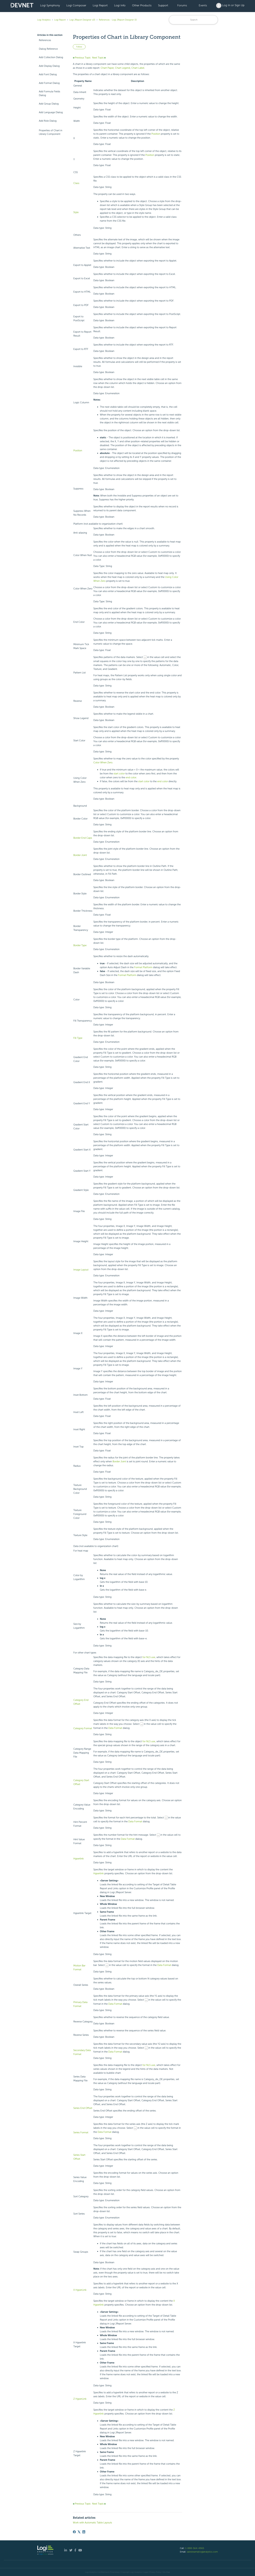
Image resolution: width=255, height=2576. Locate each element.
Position (155, 133)
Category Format (82, 1728)
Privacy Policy (155, 2572)
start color (119, 773)
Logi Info (120, 5)
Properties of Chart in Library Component (50, 132)
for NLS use (148, 1657)
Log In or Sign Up (230, 5)
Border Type (80, 945)
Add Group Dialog (49, 103)
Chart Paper (107, 67)
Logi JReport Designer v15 (82, 20)
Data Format (115, 1728)
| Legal (145, 2572)
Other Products (142, 5)
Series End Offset (82, 2108)
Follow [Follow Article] (79, 47)
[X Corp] (79, 2531)
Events (203, 5)
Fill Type (77, 1038)
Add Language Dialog (51, 112)
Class (76, 183)
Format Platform (143, 967)
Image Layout (80, 1269)
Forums (182, 5)
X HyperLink (80, 2289)
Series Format (80, 2132)
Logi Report (100, 5)
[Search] (193, 19)
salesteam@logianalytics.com (202, 2551)
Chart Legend (122, 67)
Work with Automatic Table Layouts (92, 2522)
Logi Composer (76, 5)
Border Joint (80, 855)
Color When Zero (102, 762)
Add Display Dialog (49, 65)
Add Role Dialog (48, 120)
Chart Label (137, 67)
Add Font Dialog (48, 74)
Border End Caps (82, 837)
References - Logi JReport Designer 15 (118, 20)
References (45, 40)
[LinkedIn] (83, 2531)
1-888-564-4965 (194, 2548)
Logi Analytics (44, 20)
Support (163, 5)
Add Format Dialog (49, 83)
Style (76, 212)
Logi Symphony (50, 5)
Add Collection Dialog (51, 57)
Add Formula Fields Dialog (49, 93)
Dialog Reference (48, 48)
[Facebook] (74, 2531)
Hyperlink (78, 1858)
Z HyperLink (80, 2398)
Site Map (166, 2572)
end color (131, 777)
